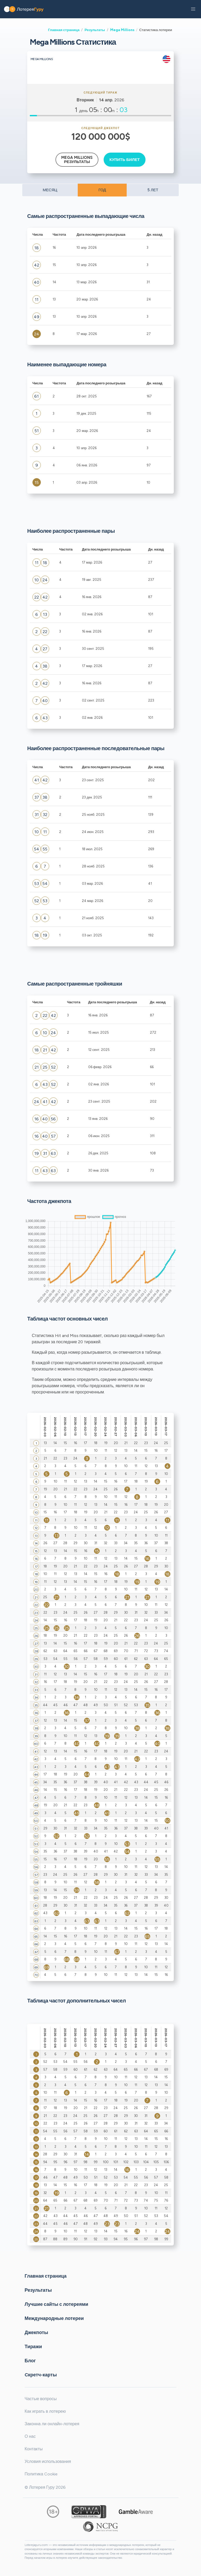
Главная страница (63, 30)
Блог (30, 2360)
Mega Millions (122, 30)
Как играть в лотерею (45, 2411)
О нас (30, 2436)
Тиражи (33, 2346)
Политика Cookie (41, 2473)
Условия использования (48, 2461)
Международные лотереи (54, 2318)
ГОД (102, 190)
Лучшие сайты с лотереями (56, 2304)
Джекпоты (36, 2332)
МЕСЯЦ (50, 190)
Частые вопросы (41, 2398)
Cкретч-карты (41, 2374)
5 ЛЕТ (152, 190)
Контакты (34, 2448)
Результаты (95, 30)
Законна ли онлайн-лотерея (52, 2423)
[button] (193, 9)
